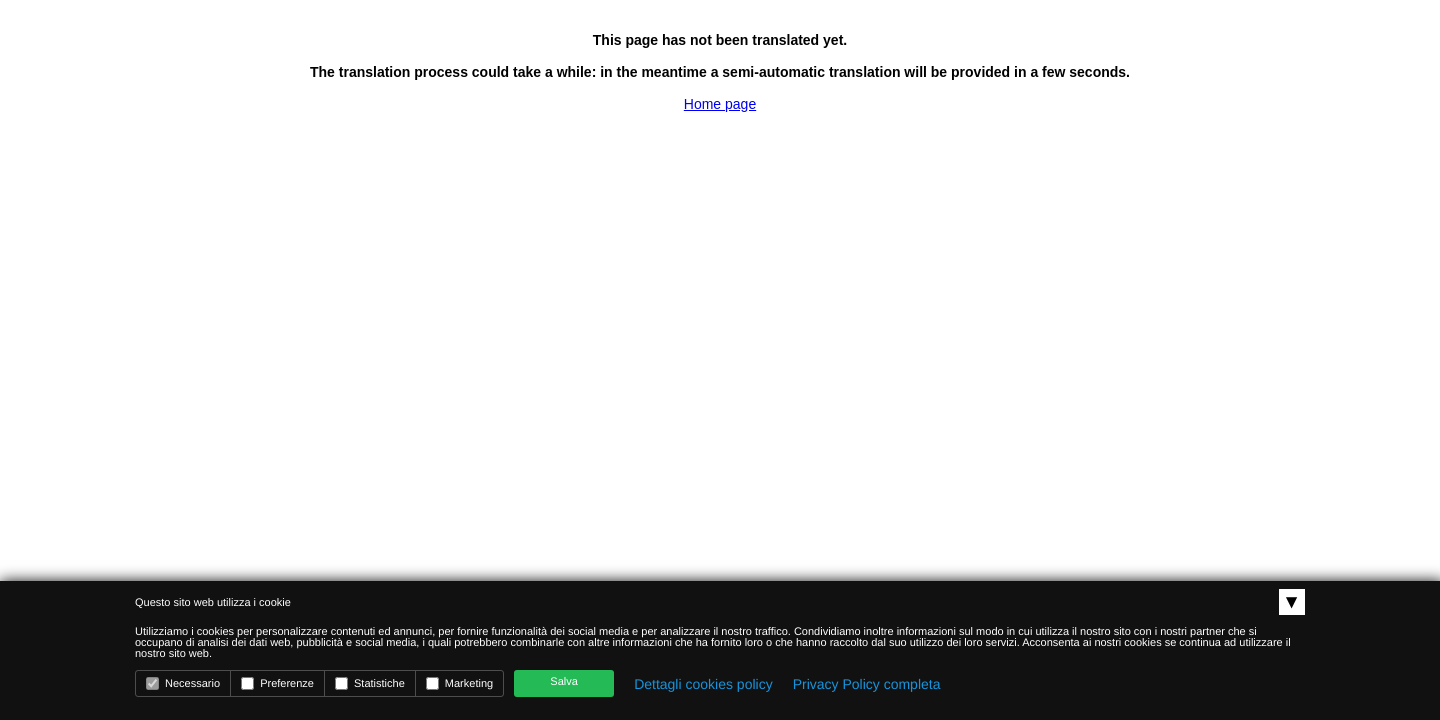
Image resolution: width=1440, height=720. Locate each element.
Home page (720, 104)
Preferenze (277, 683)
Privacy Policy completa (867, 684)
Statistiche (370, 683)
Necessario (183, 683)
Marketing (459, 683)
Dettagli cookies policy (703, 684)
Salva (564, 682)
